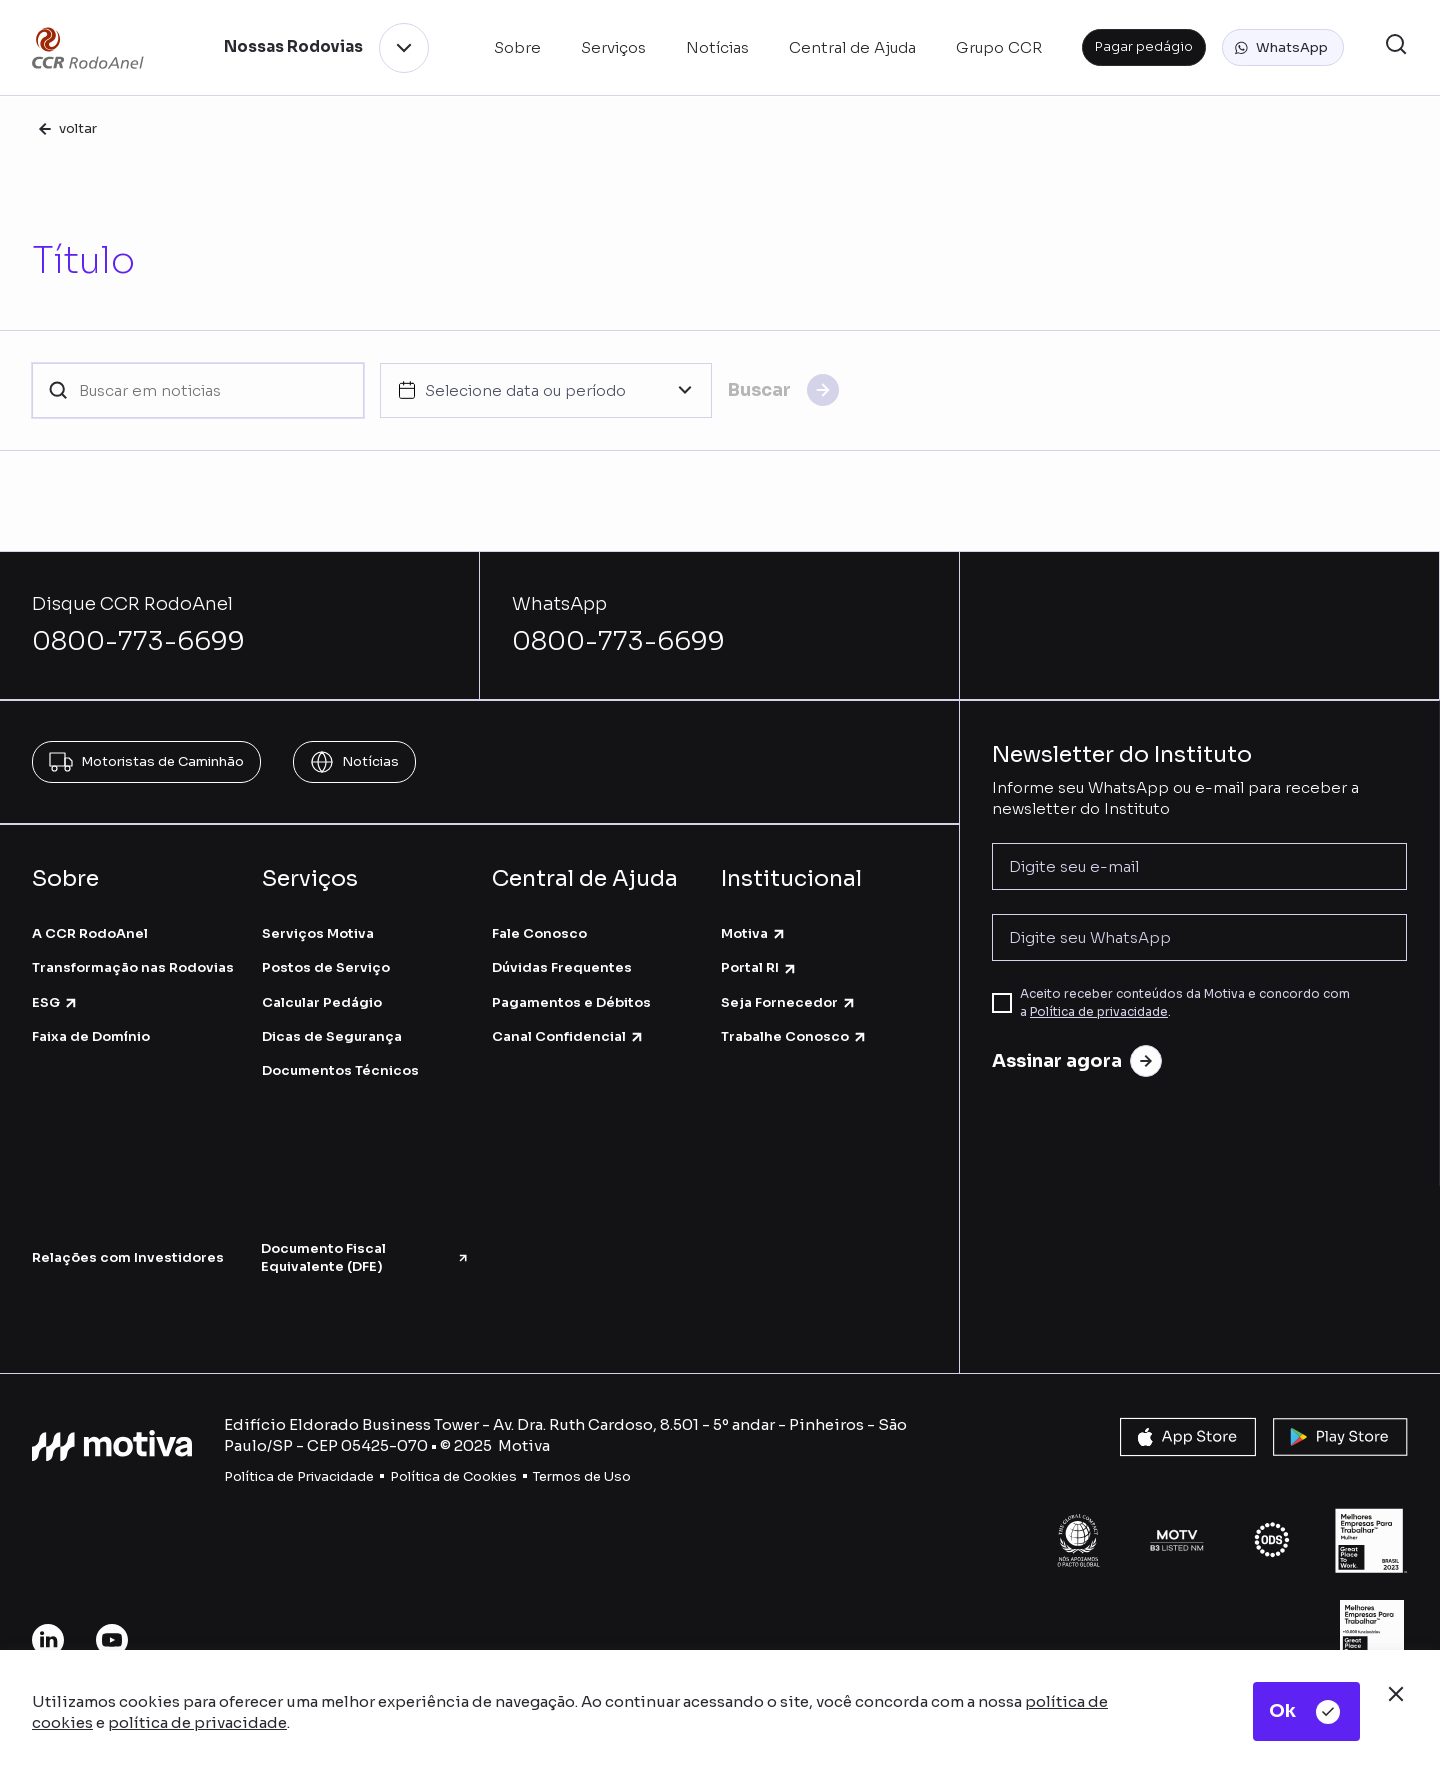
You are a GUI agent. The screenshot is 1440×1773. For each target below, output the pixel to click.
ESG (55, 1002)
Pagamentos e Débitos (571, 1002)
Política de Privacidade (299, 1476)
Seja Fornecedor (789, 1002)
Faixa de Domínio (91, 1036)
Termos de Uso (582, 1476)
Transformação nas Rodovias (133, 967)
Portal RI (759, 967)
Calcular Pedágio (322, 1002)
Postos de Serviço (326, 967)
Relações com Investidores (128, 1257)
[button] (1283, 48)
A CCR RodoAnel (90, 933)
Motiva (754, 933)
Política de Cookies (453, 1476)
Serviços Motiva (318, 933)
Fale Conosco (539, 933)
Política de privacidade (1099, 1011)
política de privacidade (197, 1722)
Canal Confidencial (568, 1036)
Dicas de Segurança (332, 1036)
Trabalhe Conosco (794, 1036)
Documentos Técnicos (340, 1070)
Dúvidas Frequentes (562, 967)
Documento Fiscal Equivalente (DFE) (365, 1257)
